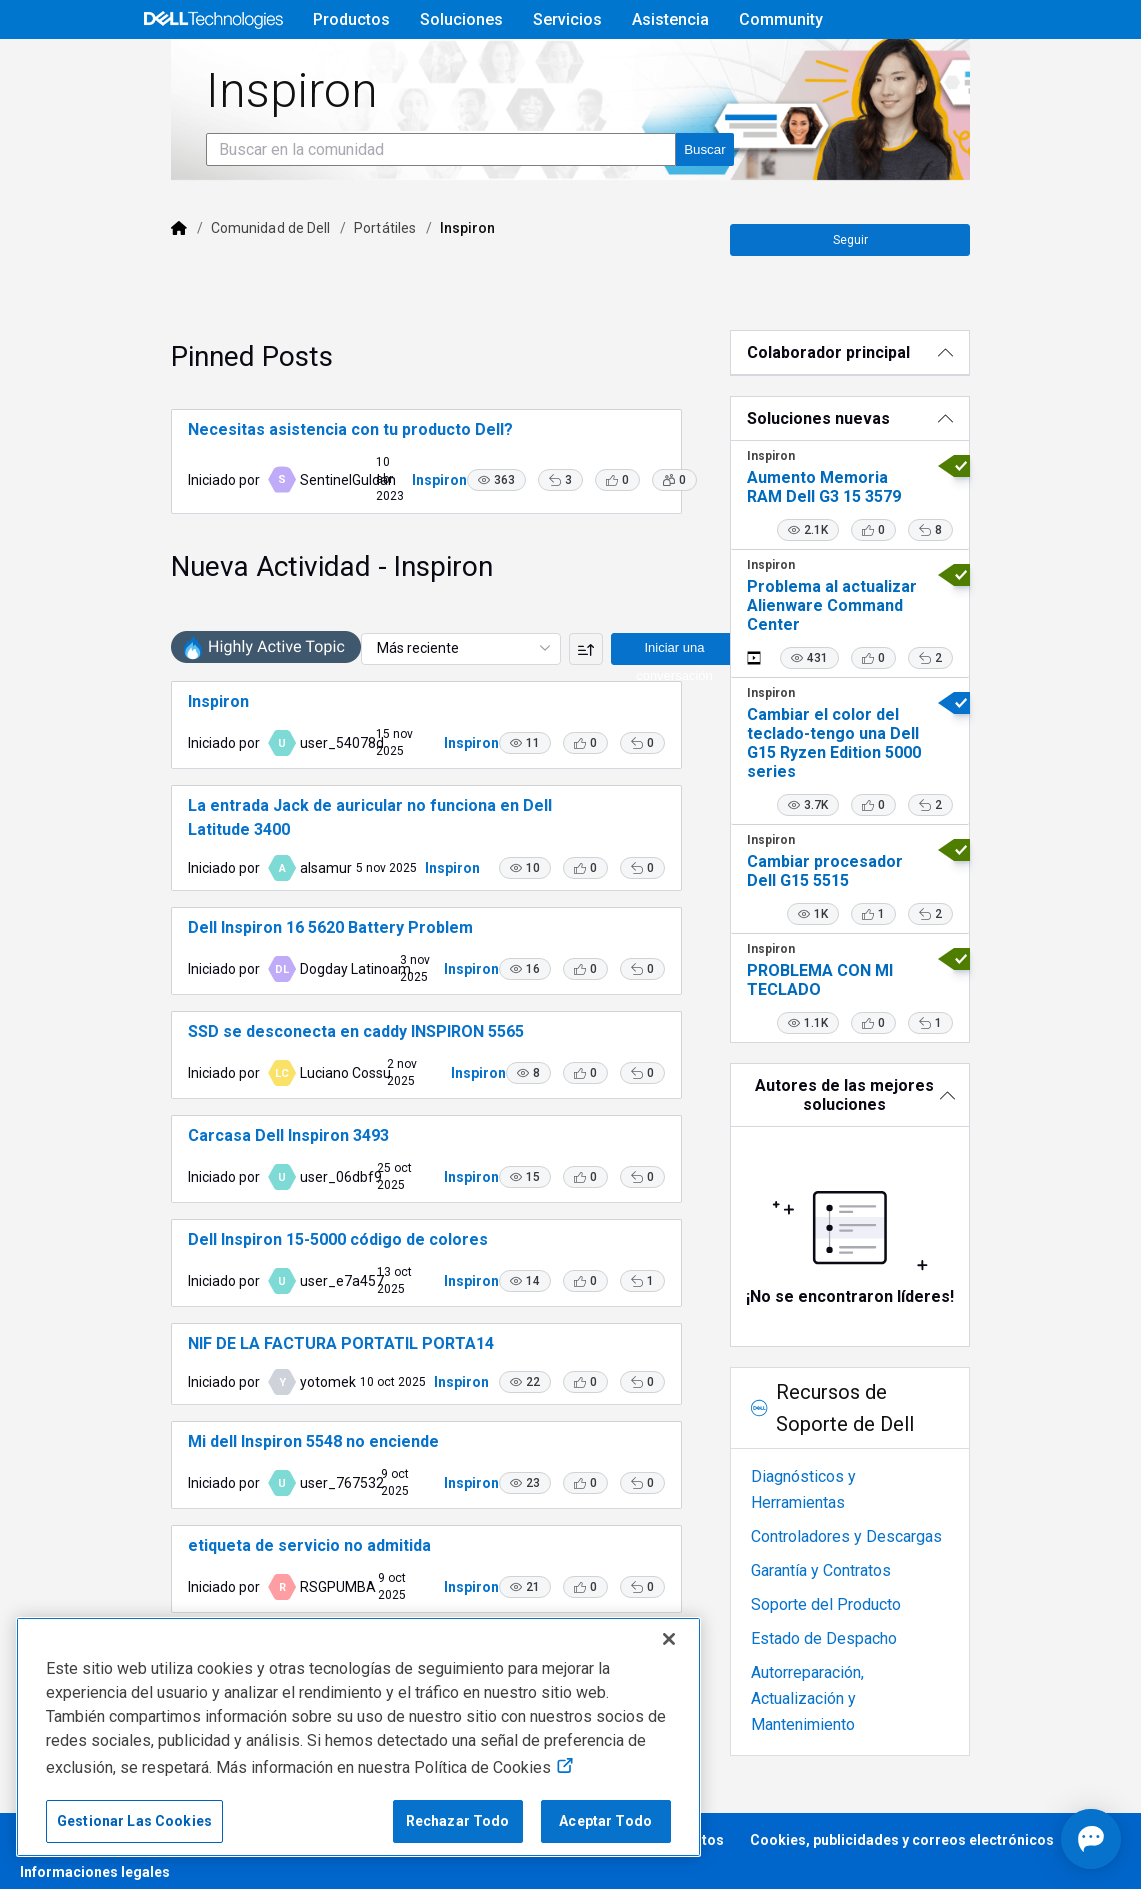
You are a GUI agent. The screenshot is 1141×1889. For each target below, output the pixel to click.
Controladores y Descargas (869, 1550)
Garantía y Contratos (844, 1584)
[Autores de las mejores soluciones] (890, 1135)
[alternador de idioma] (1003, 67)
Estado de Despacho (847, 1652)
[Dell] (122, 284)
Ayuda (820, 66)
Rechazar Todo (458, 1821)
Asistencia (670, 19)
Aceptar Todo (605, 1821)
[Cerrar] (669, 1639)
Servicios (567, 19)
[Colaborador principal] (890, 392)
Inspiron (430, 511)
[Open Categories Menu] (172, 67)
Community (781, 19)
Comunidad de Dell (213, 284)
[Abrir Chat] (1001, 1839)
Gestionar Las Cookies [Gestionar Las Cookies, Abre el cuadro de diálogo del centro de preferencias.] (134, 1821)
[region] (358, 1737)
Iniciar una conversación (629, 692)
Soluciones (461, 19)
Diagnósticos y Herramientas (875, 1516)
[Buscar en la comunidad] (384, 205)
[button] (487, 520)
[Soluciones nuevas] (890, 458)
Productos (351, 19)
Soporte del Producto (849, 1618)
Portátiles (328, 284)
